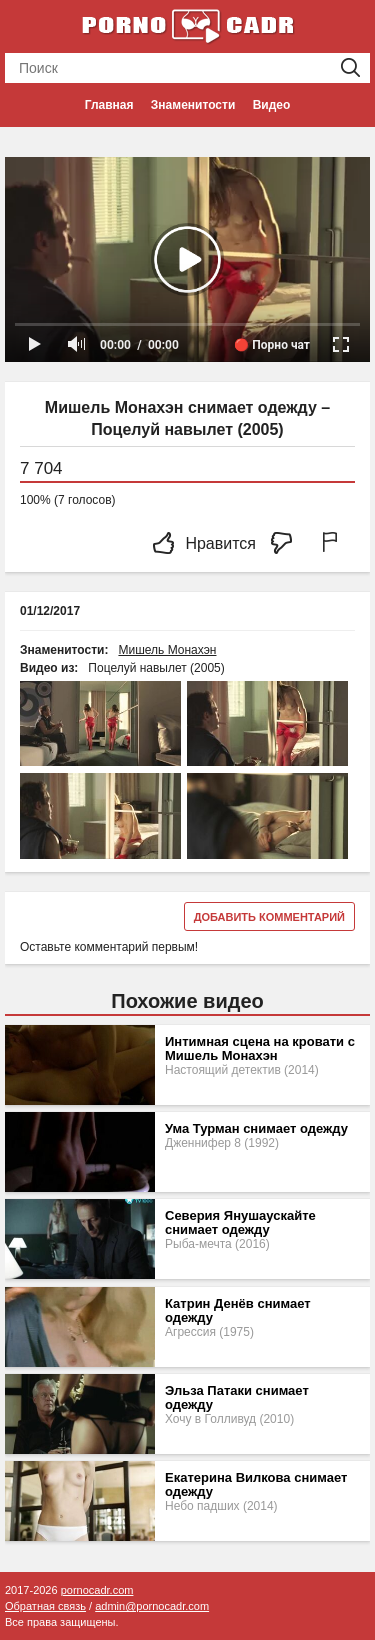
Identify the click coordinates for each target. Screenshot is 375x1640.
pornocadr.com (97, 1590)
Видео (272, 105)
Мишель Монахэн (167, 650)
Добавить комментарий (269, 917)
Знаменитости (193, 105)
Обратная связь (45, 1606)
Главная (109, 105)
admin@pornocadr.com (152, 1606)
